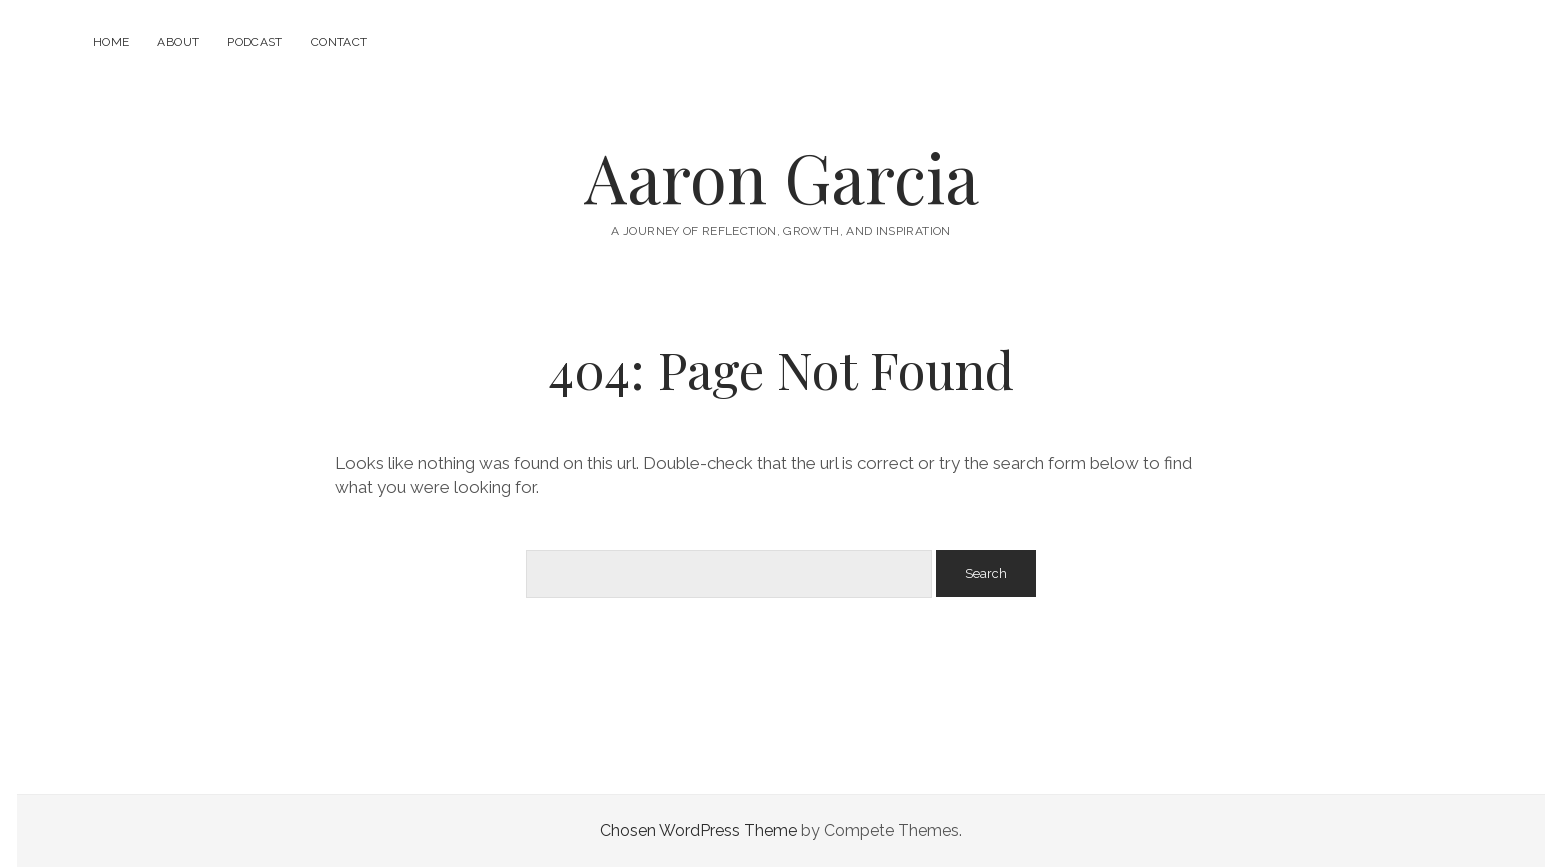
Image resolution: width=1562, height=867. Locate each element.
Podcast (255, 42)
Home (111, 42)
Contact (339, 42)
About (178, 42)
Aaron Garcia (781, 176)
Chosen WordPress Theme (698, 830)
